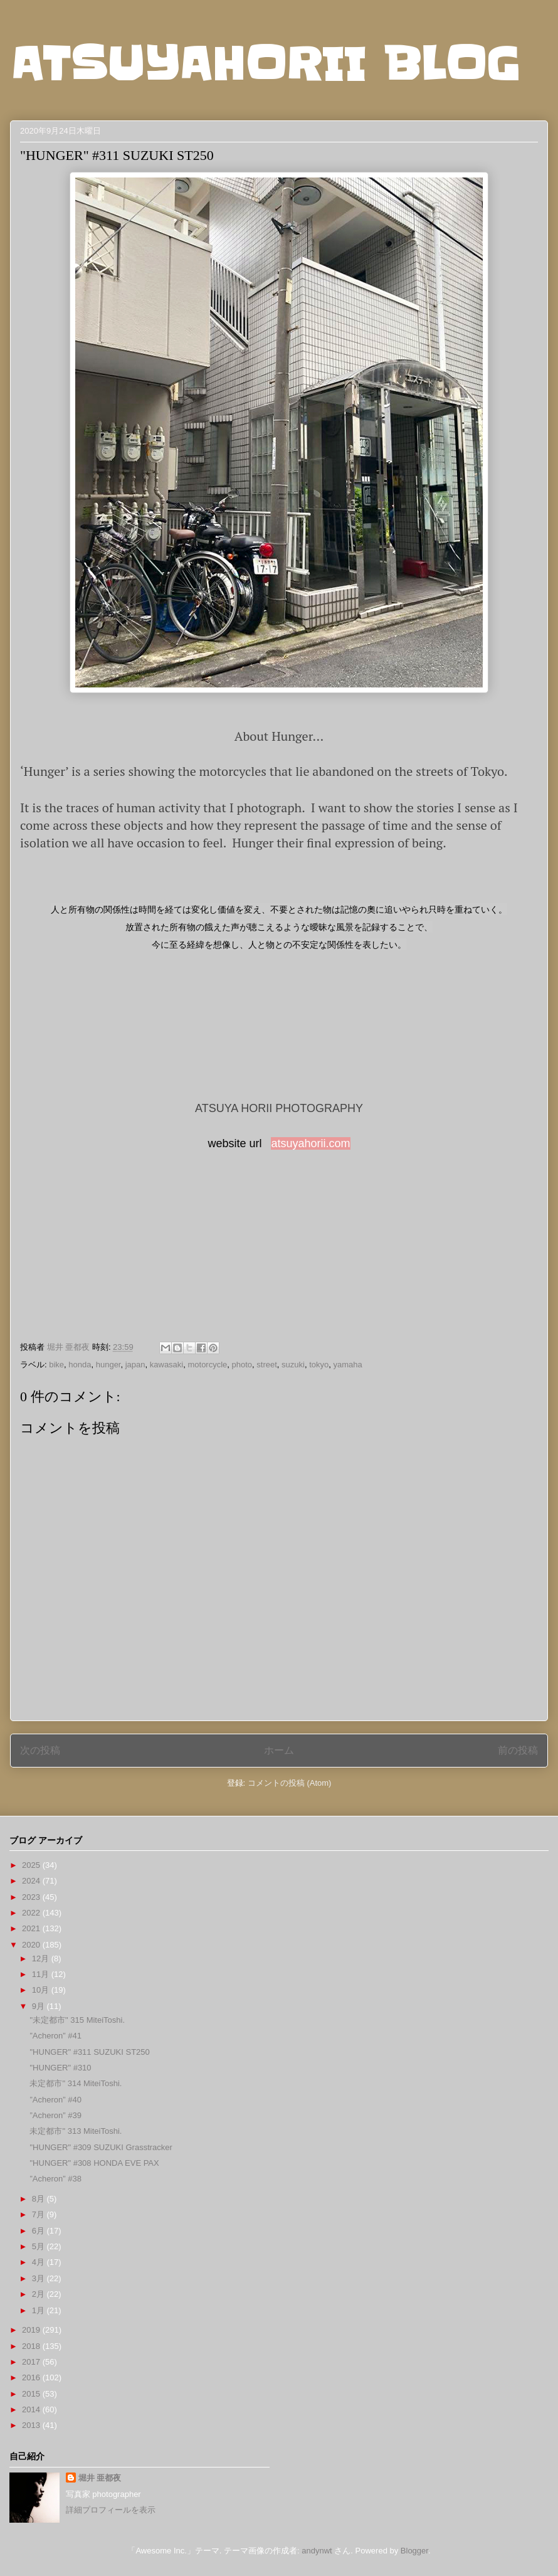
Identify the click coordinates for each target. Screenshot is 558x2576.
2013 (32, 2425)
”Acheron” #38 (55, 2178)
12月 (41, 1958)
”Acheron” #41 (55, 2035)
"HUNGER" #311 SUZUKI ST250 (89, 2052)
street (266, 1364)
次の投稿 (40, 1750)
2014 (32, 2409)
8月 (39, 2198)
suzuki (293, 1364)
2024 (32, 1880)
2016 (32, 2377)
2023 (32, 1897)
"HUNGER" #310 (60, 2067)
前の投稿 (518, 1750)
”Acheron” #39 (55, 2115)
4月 (39, 2262)
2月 (39, 2294)
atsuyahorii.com (310, 1143)
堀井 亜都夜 (100, 2478)
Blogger (414, 2550)
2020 (32, 1944)
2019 (32, 2330)
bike (56, 1364)
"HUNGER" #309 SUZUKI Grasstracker (100, 2147)
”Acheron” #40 (55, 2099)
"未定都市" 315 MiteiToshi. (77, 2020)
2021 (32, 1928)
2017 (32, 2362)
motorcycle (207, 1364)
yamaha (348, 1364)
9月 (39, 2006)
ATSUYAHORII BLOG (265, 64)
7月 (39, 2214)
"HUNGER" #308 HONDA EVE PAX (94, 2163)
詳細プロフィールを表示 (110, 2510)
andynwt (317, 2550)
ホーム (279, 1750)
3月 (39, 2278)
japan (135, 1364)
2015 (32, 2393)
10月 (41, 1990)
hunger (108, 1364)
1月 (39, 2310)
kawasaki (166, 1364)
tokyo (319, 1364)
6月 (39, 2230)
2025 (32, 1865)
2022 (32, 1912)
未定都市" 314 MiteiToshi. (75, 2083)
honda (79, 1364)
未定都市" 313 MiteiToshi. (75, 2131)
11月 (41, 1974)
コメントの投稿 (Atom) (290, 1783)
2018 (32, 2346)
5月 (39, 2246)
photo (242, 1364)
